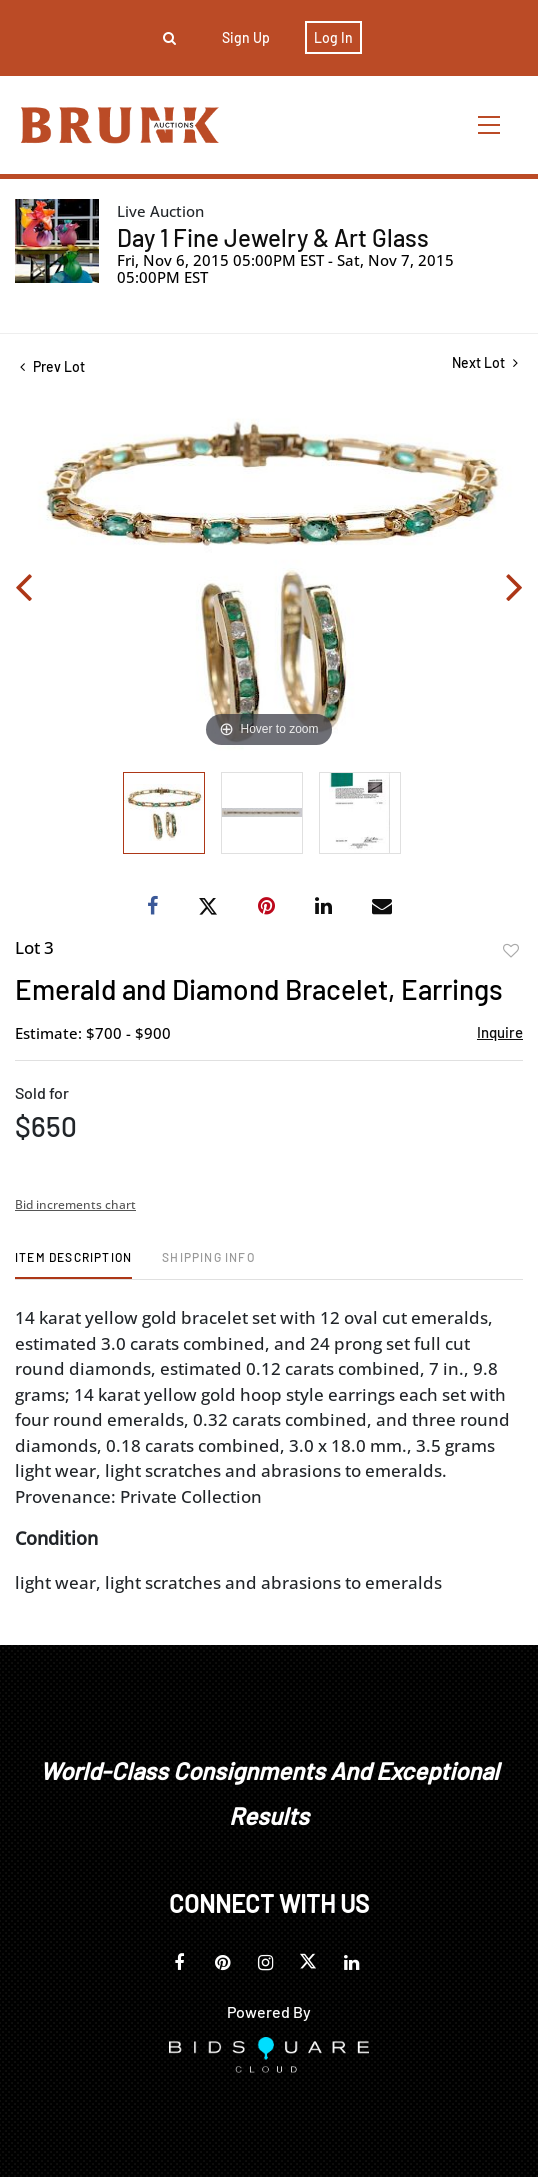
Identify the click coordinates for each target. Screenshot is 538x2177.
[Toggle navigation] (490, 124)
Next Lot (485, 362)
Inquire (500, 1032)
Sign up (246, 37)
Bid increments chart (75, 1204)
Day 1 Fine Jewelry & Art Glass (273, 237)
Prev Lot (52, 366)
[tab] (73, 1264)
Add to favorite (511, 951)
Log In (333, 37)
